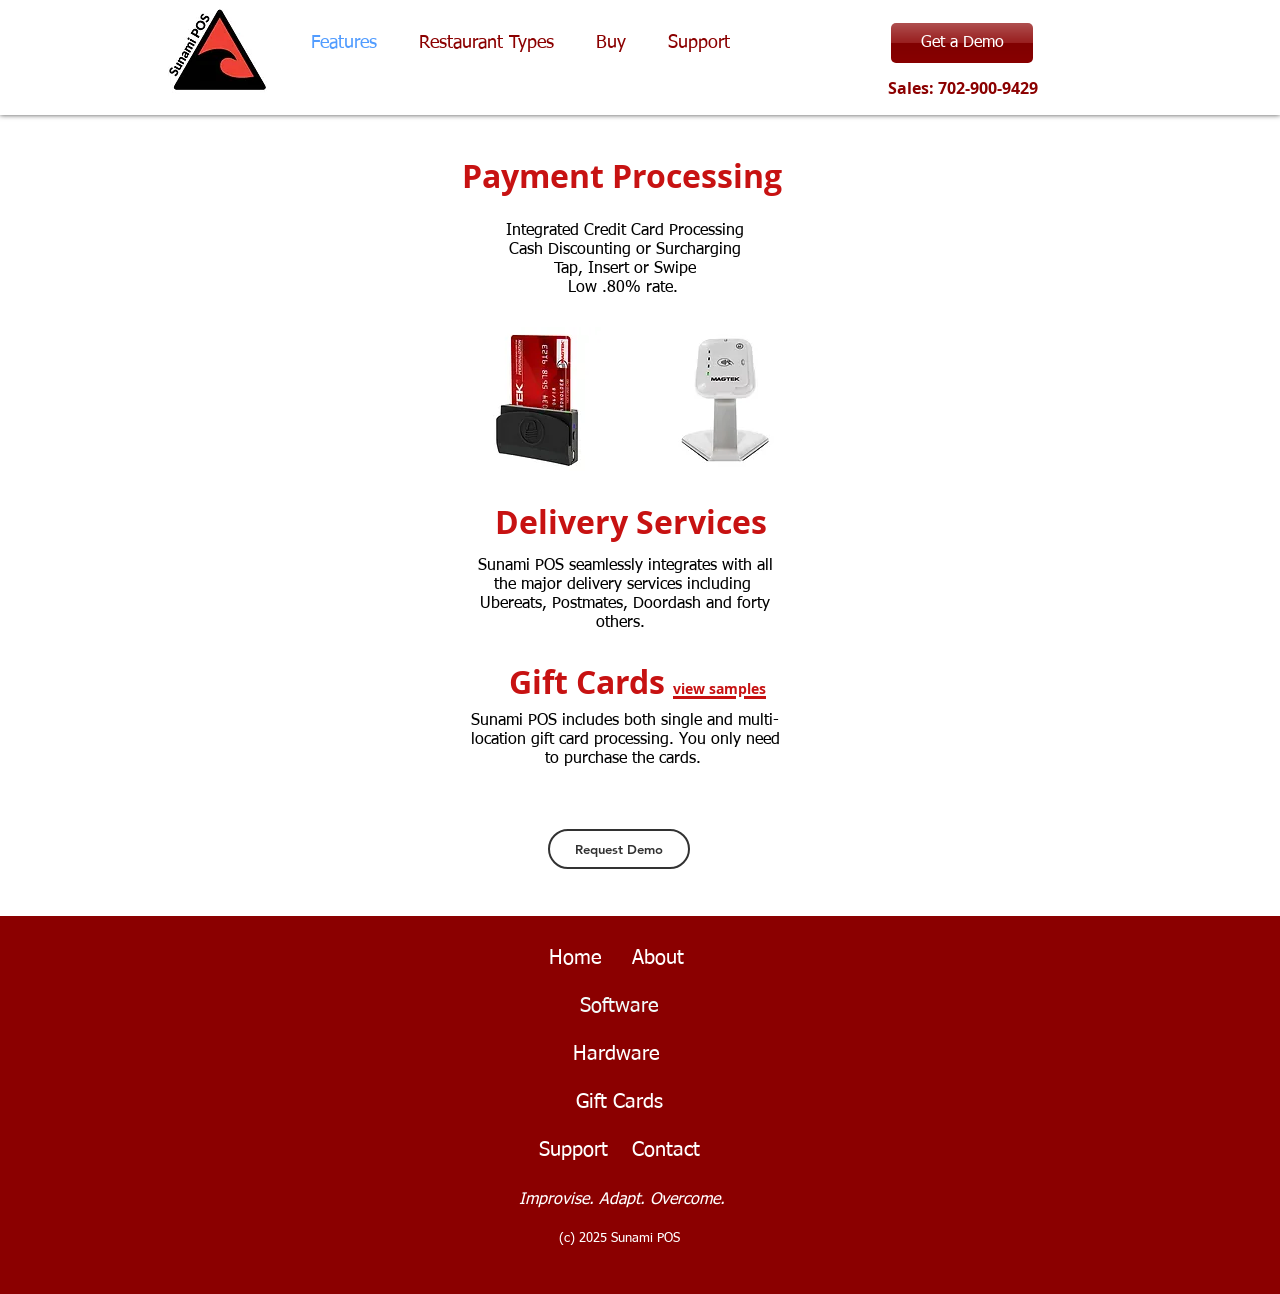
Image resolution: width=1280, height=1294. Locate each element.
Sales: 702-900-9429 (961, 88)
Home (572, 958)
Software (619, 1006)
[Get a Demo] (962, 43)
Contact (666, 1150)
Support (573, 1150)
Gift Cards (619, 1102)
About (658, 958)
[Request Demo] (619, 849)
